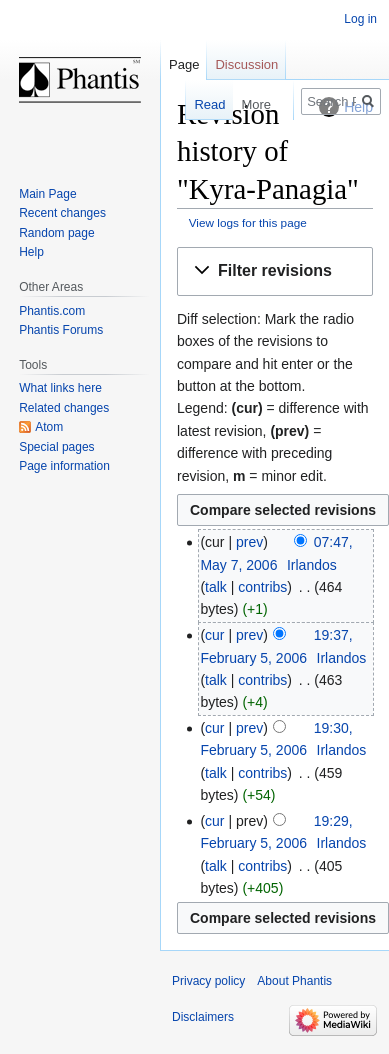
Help (31, 252)
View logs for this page (248, 222)
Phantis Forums (61, 330)
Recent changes (62, 213)
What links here (60, 388)
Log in (360, 19)
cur (214, 635)
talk (216, 587)
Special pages (56, 447)
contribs (262, 587)
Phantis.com (52, 311)
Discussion (246, 64)
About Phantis (294, 981)
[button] (275, 271)
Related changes (64, 408)
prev (249, 542)
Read (199, 104)
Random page (56, 233)
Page (184, 64)
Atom (49, 427)
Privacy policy (208, 981)
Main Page (47, 194)
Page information (64, 466)
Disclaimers (203, 1017)
